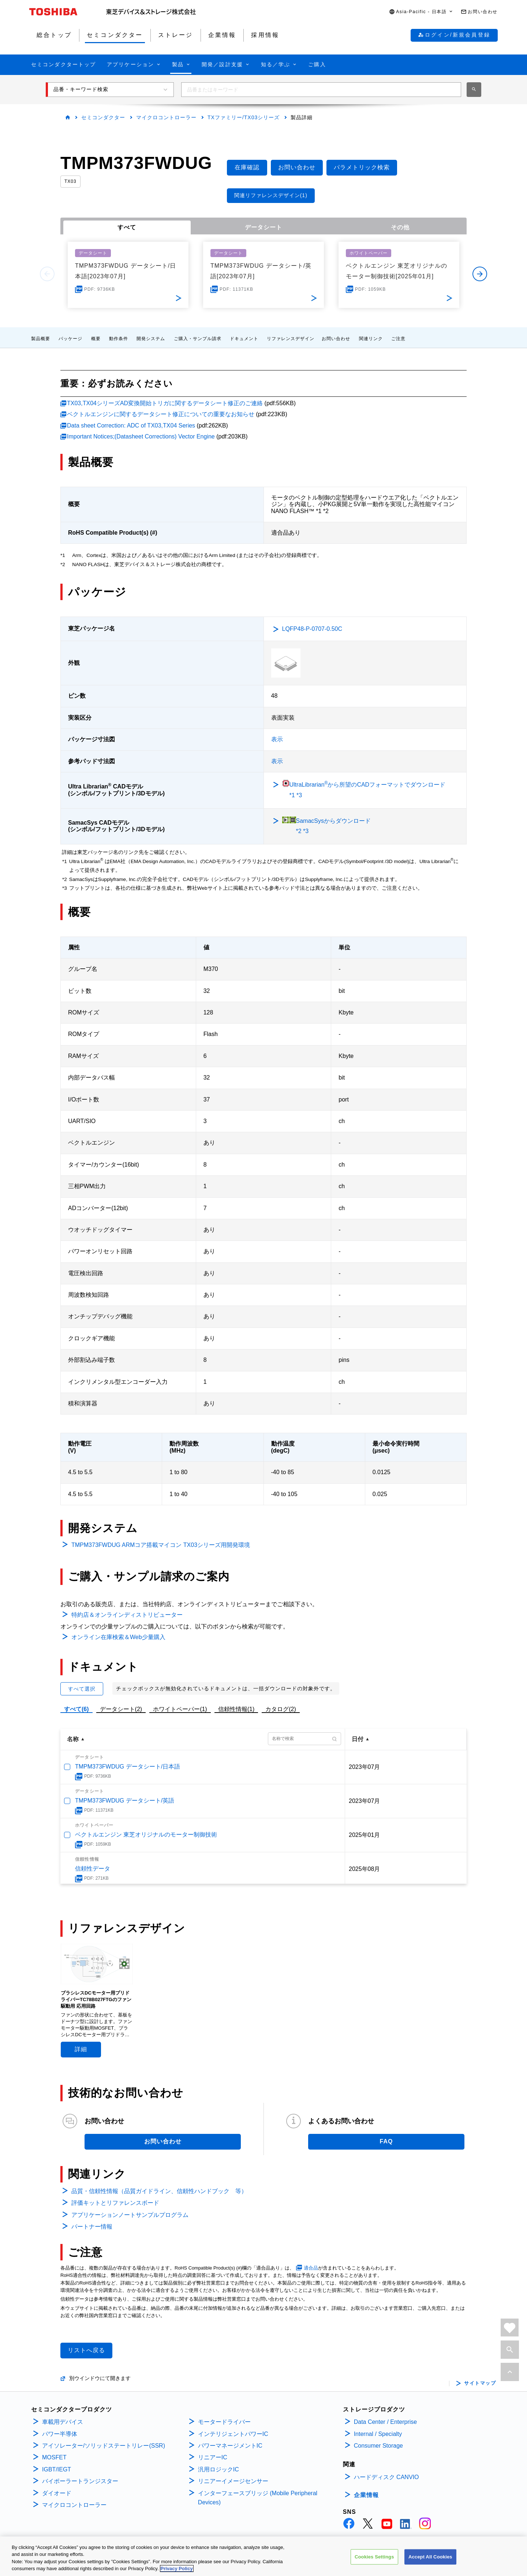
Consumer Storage (378, 2446)
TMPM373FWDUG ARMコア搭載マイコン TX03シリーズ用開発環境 (160, 1545)
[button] (421, 12)
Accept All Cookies (430, 2559)
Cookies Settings (374, 2559)
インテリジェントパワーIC (233, 2434)
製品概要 (40, 338)
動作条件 (118, 338)
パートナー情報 (91, 2226)
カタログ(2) (280, 1709)
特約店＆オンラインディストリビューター (127, 1615)
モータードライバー (224, 2422)
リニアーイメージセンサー (233, 2481)
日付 (357, 1739)
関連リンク (371, 338)
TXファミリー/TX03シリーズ (244, 117)
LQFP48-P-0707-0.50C (312, 629)
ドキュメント (244, 338)
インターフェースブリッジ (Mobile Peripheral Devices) (257, 2498)
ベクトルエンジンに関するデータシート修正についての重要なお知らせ (160, 414)
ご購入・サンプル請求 (197, 338)
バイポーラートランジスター (80, 2481)
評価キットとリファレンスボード (115, 2203)
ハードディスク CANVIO (386, 2477)
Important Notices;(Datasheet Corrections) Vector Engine (141, 436)
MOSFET (54, 2457)
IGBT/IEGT (56, 2469)
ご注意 (398, 338)
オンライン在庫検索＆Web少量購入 (118, 1637)
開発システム (151, 338)
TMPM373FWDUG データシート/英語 (124, 1800)
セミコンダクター (103, 117)
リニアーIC (212, 2457)
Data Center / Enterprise (385, 2422)
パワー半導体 (59, 2434)
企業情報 (366, 2495)
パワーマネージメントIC (230, 2446)
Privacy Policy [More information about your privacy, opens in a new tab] (177, 2571)
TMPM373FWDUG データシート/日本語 (127, 1766)
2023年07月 (364, 1767)
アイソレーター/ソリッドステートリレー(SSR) (103, 2446)
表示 (277, 739)
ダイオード (56, 2493)
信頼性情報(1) (236, 1709)
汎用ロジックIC (218, 2469)
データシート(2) (121, 1709)
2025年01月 (364, 1835)
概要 (96, 338)
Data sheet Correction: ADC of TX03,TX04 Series (131, 425)
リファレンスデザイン (290, 338)
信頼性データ (92, 1868)
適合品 (311, 2268)
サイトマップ (480, 2383)
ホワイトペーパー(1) (180, 1709)
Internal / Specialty (378, 2434)
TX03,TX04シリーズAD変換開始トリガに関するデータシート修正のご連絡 (165, 403)
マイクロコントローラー (166, 117)
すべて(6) (76, 1709)
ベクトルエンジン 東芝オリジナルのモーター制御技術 (146, 1834)
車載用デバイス (62, 2422)
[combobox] (321, 89)
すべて (126, 227)
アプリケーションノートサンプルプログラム (129, 2215)
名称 (73, 1739)
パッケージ (70, 338)
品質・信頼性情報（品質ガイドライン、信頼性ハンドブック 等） (159, 2191)
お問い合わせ (336, 338)
